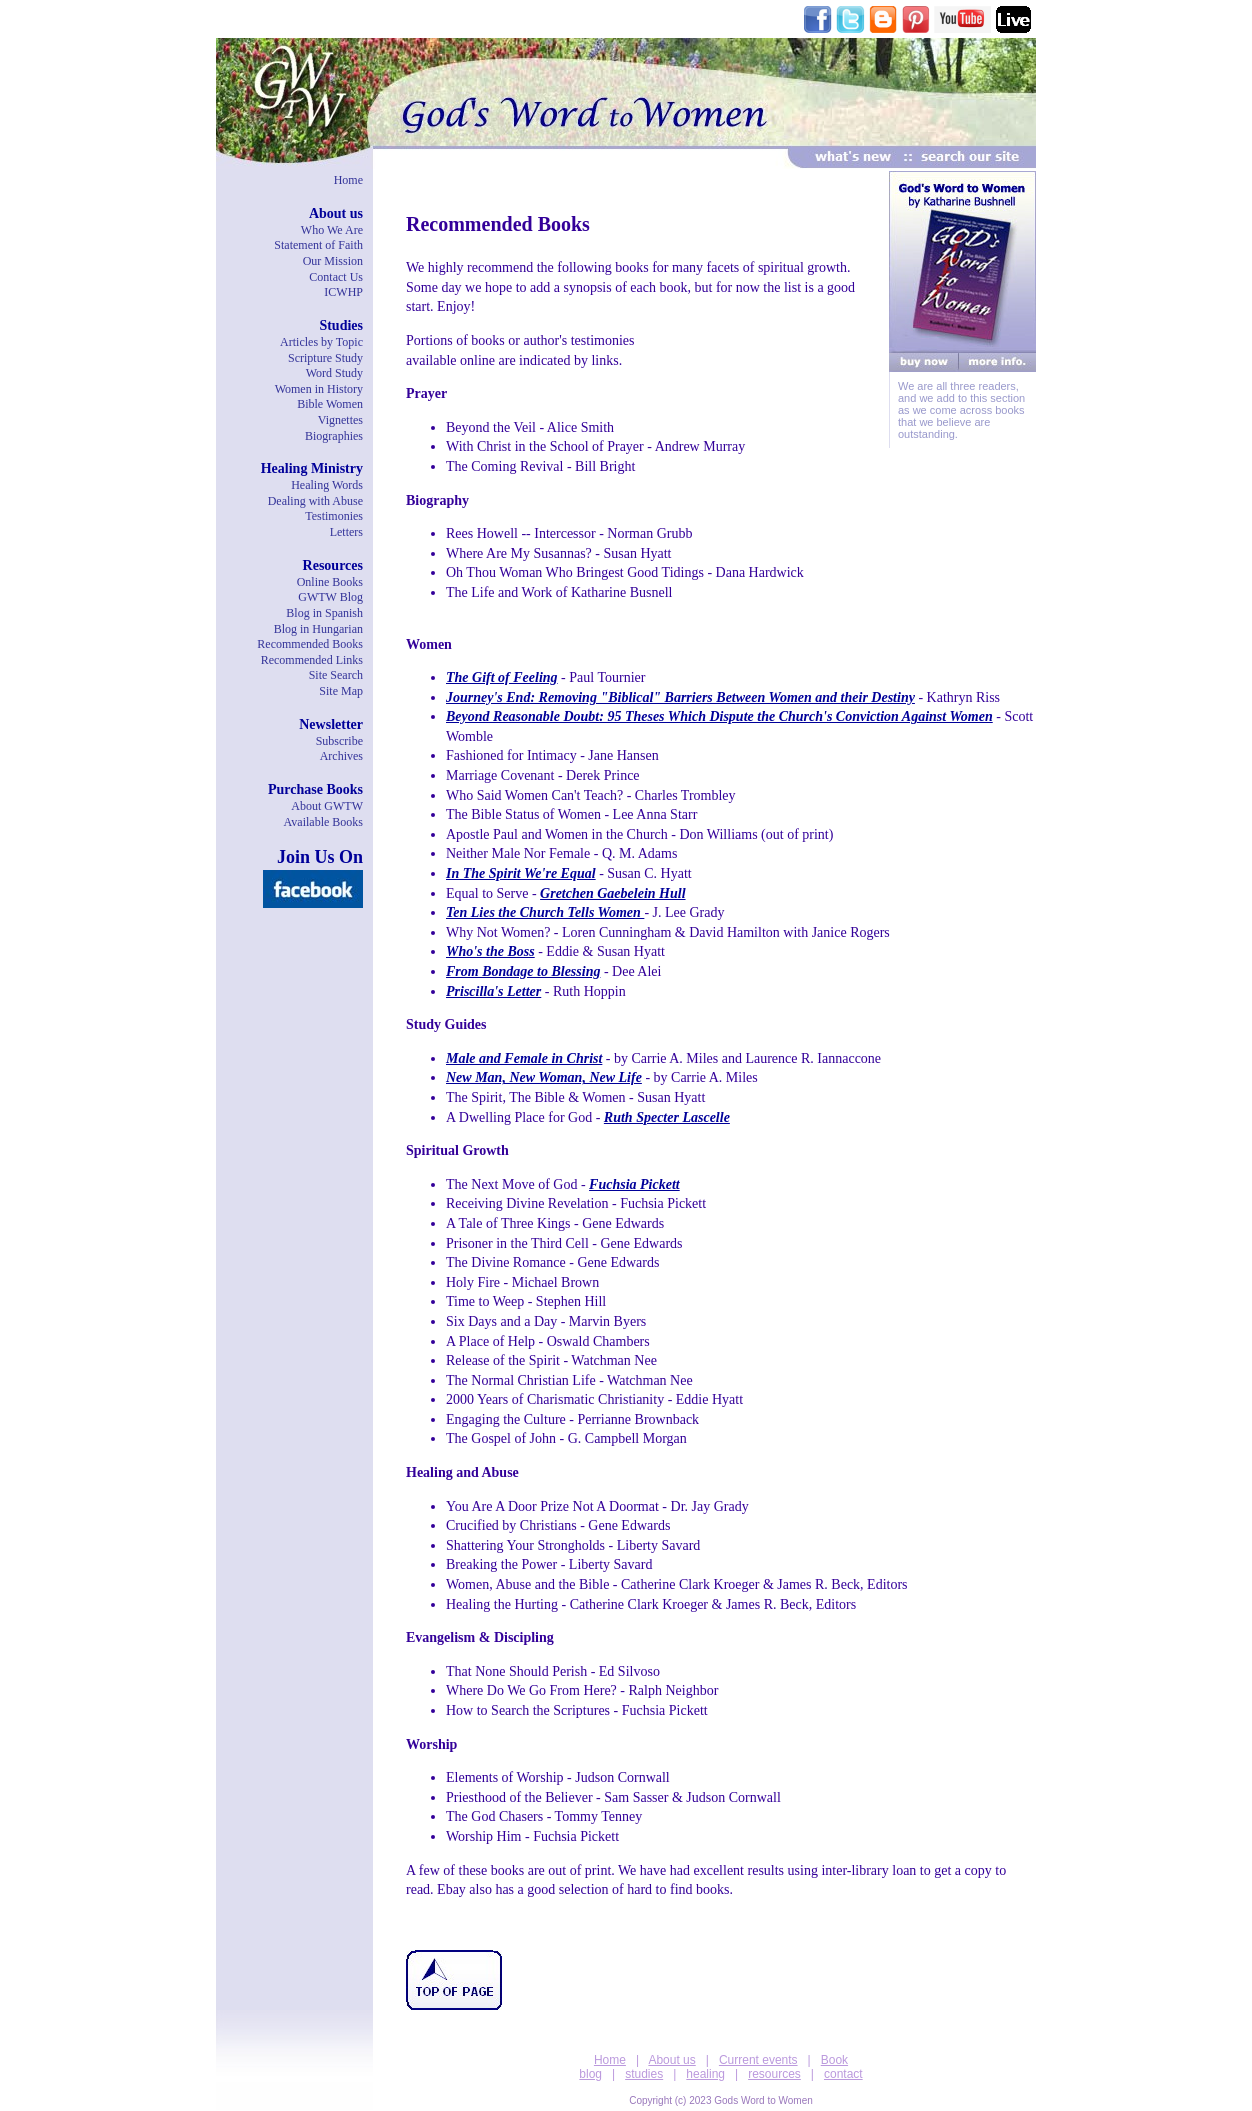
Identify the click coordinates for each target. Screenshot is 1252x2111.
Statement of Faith (318, 245)
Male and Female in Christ (524, 1058)
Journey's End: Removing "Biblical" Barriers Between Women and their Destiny (680, 697)
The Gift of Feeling (502, 677)
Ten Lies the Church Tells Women (545, 912)
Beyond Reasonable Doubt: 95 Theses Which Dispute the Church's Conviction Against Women (719, 716)
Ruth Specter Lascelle (667, 1117)
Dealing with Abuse (315, 501)
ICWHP (343, 292)
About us (671, 2060)
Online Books (330, 582)
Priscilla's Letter (493, 991)
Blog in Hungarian (318, 629)
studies (644, 2074)
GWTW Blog (330, 597)
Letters (346, 532)
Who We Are (332, 230)
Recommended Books (310, 644)
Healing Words (327, 485)
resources (774, 2074)
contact (843, 2074)
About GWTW (327, 806)
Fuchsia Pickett (634, 1184)
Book (834, 2060)
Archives (341, 756)
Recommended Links (312, 660)
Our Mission (333, 261)
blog (590, 2074)
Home (348, 180)
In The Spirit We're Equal (521, 873)
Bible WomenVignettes (330, 412)
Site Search (336, 675)
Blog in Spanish (324, 613)
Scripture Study (325, 358)
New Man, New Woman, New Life (544, 1077)
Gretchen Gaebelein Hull (612, 893)
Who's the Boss (490, 951)
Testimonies (334, 516)
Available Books (323, 822)
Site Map (341, 691)
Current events (758, 2060)
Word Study (334, 373)
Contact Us (336, 277)
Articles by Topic (321, 342)
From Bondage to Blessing (523, 971)
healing (705, 2074)
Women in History (319, 389)
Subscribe (339, 741)
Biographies (334, 436)
